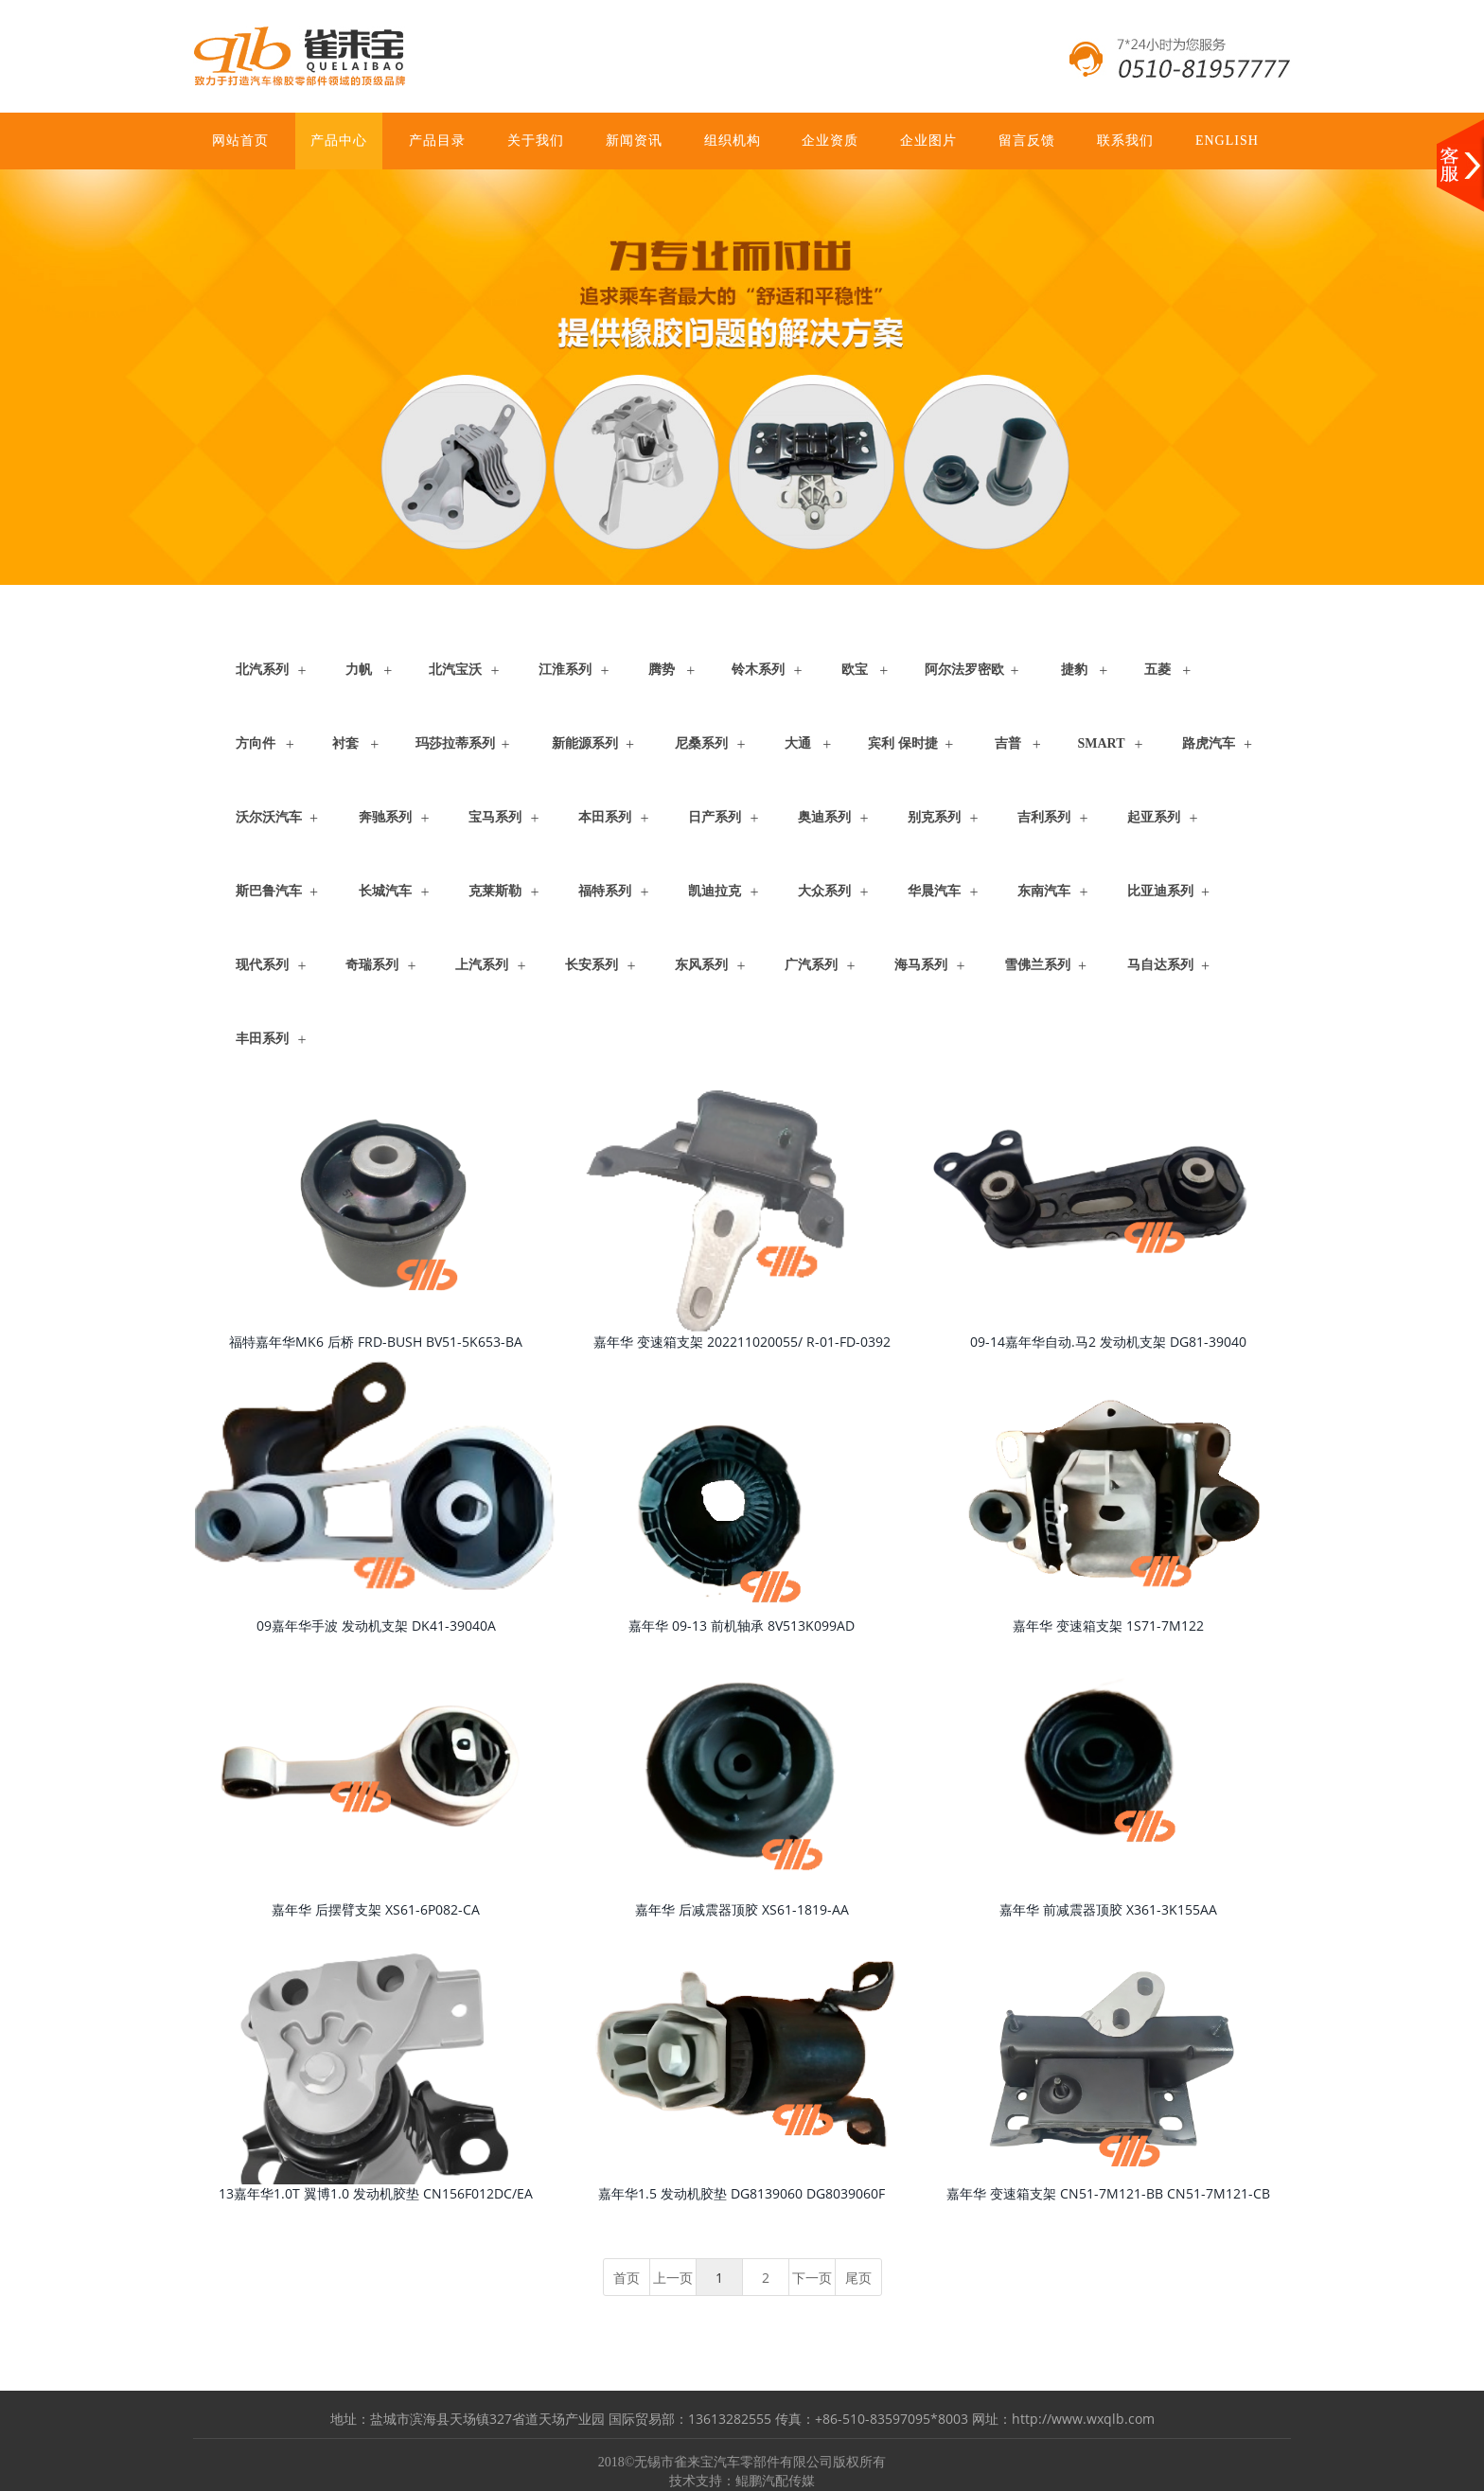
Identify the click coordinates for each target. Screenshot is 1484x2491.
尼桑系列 (701, 743)
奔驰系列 (385, 817)
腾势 (661, 669)
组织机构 (732, 140)
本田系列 (604, 817)
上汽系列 (481, 965)
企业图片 (928, 140)
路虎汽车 (1208, 743)
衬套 (345, 743)
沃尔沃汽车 (269, 817)
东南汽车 (1043, 891)
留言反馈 (1026, 140)
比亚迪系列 (1160, 891)
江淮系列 (565, 669)
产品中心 (338, 140)
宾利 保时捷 (903, 743)
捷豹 (1074, 669)
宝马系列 (494, 817)
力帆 (358, 669)
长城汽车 (385, 891)
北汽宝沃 (455, 669)
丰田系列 (262, 1039)
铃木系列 (758, 669)
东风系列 (701, 965)
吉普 (1008, 743)
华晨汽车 (934, 891)
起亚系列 (1153, 817)
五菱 (1157, 669)
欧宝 (854, 669)
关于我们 (535, 140)
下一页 (812, 2278)
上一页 (673, 2278)
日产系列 (714, 817)
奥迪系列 (824, 817)
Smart (1101, 743)
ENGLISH (1227, 140)
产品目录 (437, 140)
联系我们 (1125, 140)
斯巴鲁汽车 (269, 891)
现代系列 (262, 965)
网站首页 (240, 140)
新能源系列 (585, 743)
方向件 (255, 743)
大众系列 (824, 891)
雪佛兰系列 (1037, 965)
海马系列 (920, 965)
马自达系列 (1160, 965)
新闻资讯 (634, 140)
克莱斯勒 (494, 891)
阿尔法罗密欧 (964, 669)
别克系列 (934, 817)
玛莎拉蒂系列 (455, 743)
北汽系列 (262, 669)
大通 (798, 743)
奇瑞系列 (371, 965)
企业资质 (830, 140)
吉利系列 (1043, 817)
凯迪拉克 (714, 891)
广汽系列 (811, 965)
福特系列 (604, 891)
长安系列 (591, 965)
